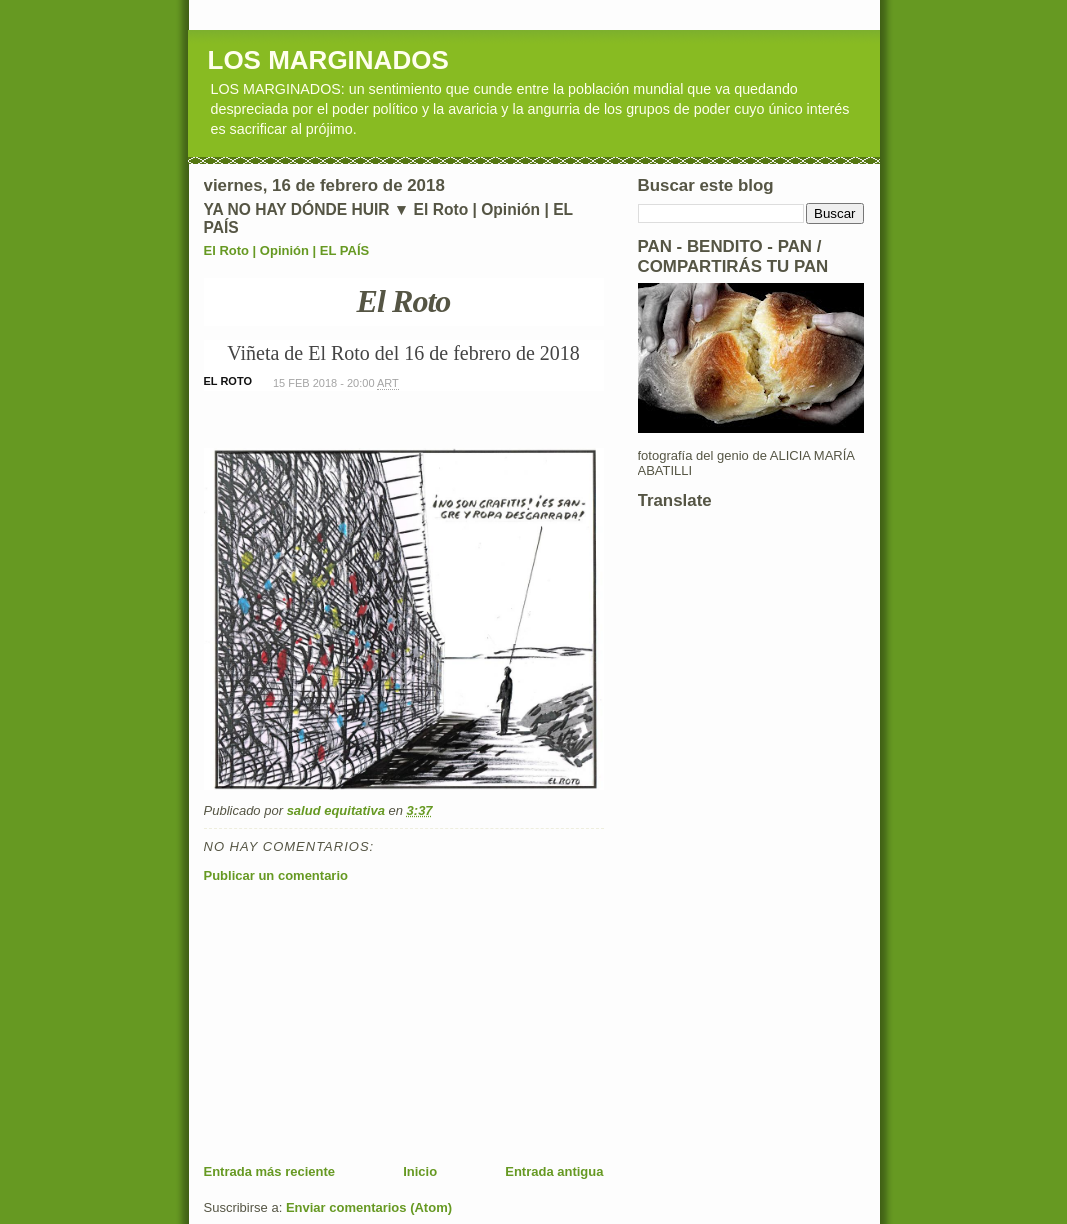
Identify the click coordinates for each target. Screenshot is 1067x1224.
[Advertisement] (354, 1023)
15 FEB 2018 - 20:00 (336, 383)
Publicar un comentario (276, 875)
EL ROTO (228, 381)
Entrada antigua (554, 1171)
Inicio (420, 1171)
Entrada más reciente (270, 1171)
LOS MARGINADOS (328, 60)
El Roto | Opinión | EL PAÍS (287, 250)
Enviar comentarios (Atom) (369, 1207)
